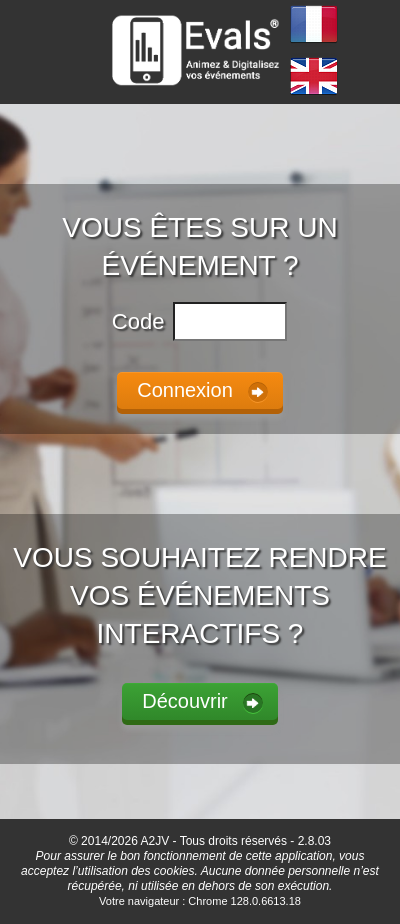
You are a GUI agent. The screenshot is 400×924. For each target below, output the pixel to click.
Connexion (185, 390)
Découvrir (185, 701)
